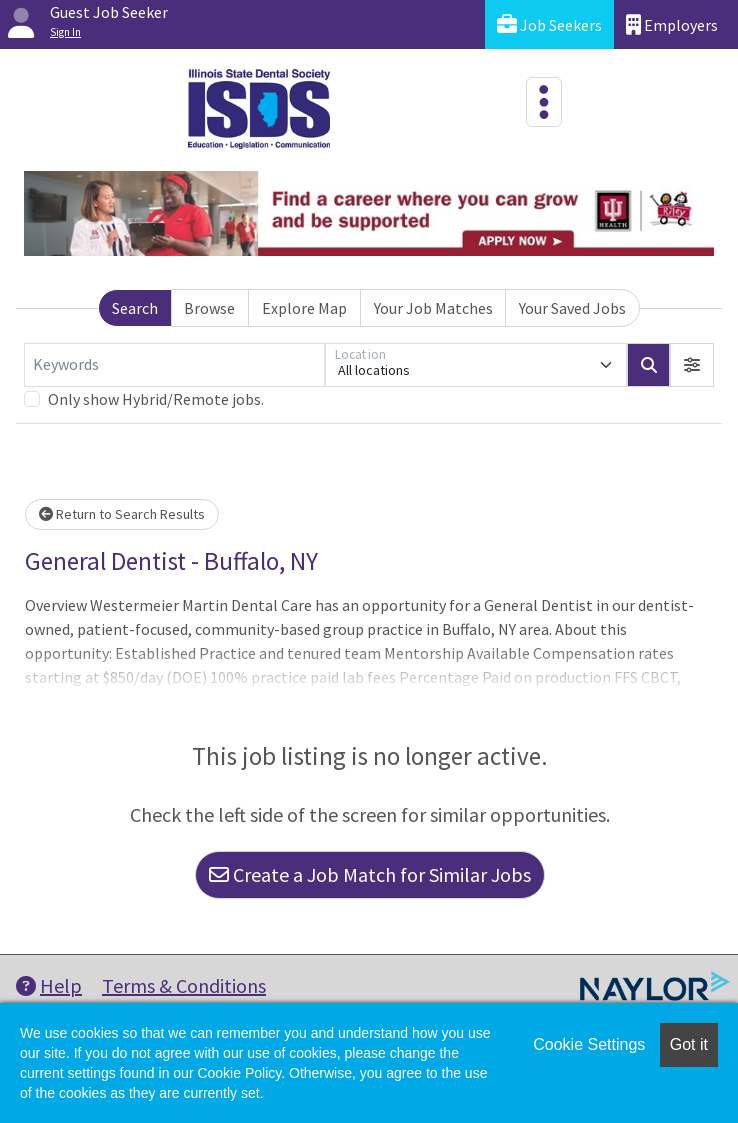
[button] (692, 365)
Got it (689, 1044)
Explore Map (304, 308)
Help (49, 985)
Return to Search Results (122, 514)
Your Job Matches (433, 308)
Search (135, 308)
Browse (209, 308)
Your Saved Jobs (572, 308)
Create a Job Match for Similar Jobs (370, 874)
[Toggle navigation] (544, 102)
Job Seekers (549, 24)
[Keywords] (174, 365)
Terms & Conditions (184, 985)
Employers (672, 24)
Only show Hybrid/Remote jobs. (156, 399)
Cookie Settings (589, 1044)
